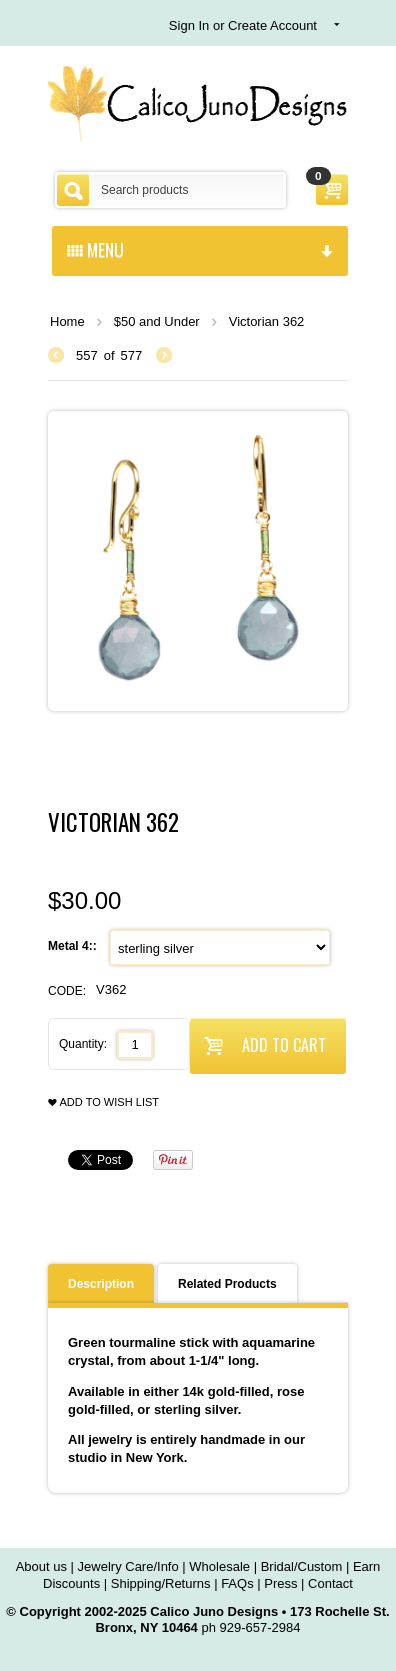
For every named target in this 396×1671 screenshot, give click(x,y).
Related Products (227, 1284)
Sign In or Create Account (243, 25)
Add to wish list (103, 1102)
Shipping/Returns (161, 1583)
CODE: (67, 991)
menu (200, 249)
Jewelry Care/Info (128, 1566)
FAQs (237, 1583)
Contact (330, 1583)
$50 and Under (157, 321)
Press (280, 1583)
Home (67, 321)
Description (101, 1284)
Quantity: (83, 1044)
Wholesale (219, 1566)
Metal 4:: (74, 946)
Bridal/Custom (302, 1566)
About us (41, 1566)
